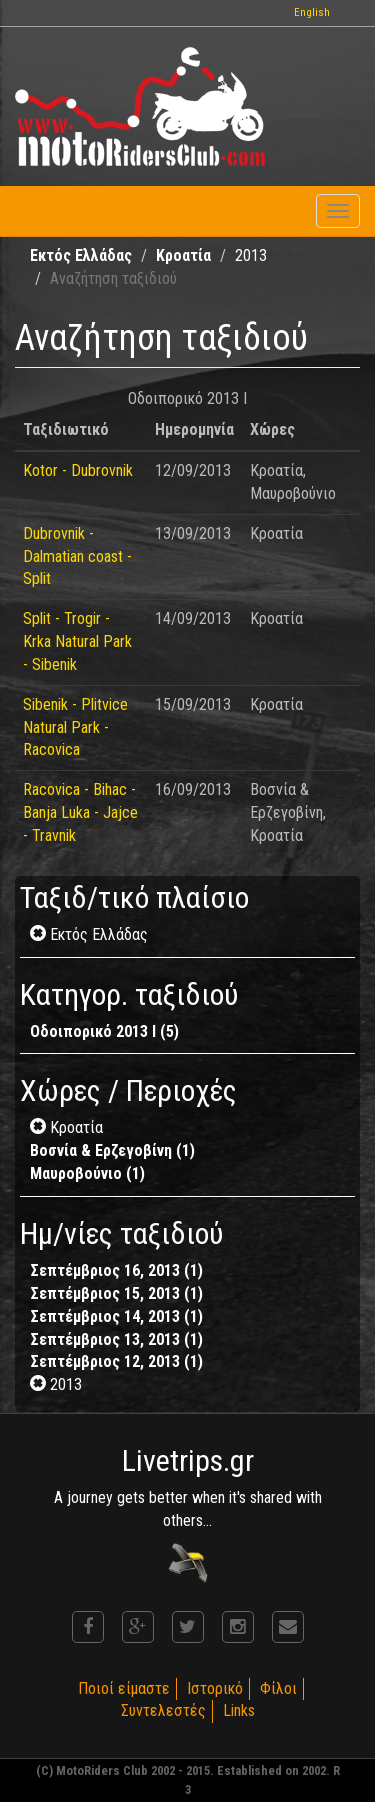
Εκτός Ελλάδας (81, 255)
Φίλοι (278, 1688)
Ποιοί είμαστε (124, 1688)
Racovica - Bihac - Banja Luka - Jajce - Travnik (80, 812)
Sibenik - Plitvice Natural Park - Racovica (75, 727)
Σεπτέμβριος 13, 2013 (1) (116, 1339)
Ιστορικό (215, 1688)
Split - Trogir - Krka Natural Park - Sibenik (77, 641)
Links (239, 1710)
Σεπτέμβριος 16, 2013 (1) (116, 1270)
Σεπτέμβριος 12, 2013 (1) (116, 1361)
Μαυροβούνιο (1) (87, 1173)
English (312, 12)
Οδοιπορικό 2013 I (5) (104, 1031)
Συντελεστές (163, 1710)
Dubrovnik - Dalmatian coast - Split (77, 556)
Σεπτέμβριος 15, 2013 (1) (116, 1293)
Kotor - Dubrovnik (78, 470)
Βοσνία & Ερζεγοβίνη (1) (112, 1150)
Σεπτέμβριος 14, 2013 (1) (116, 1316)
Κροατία (183, 255)
